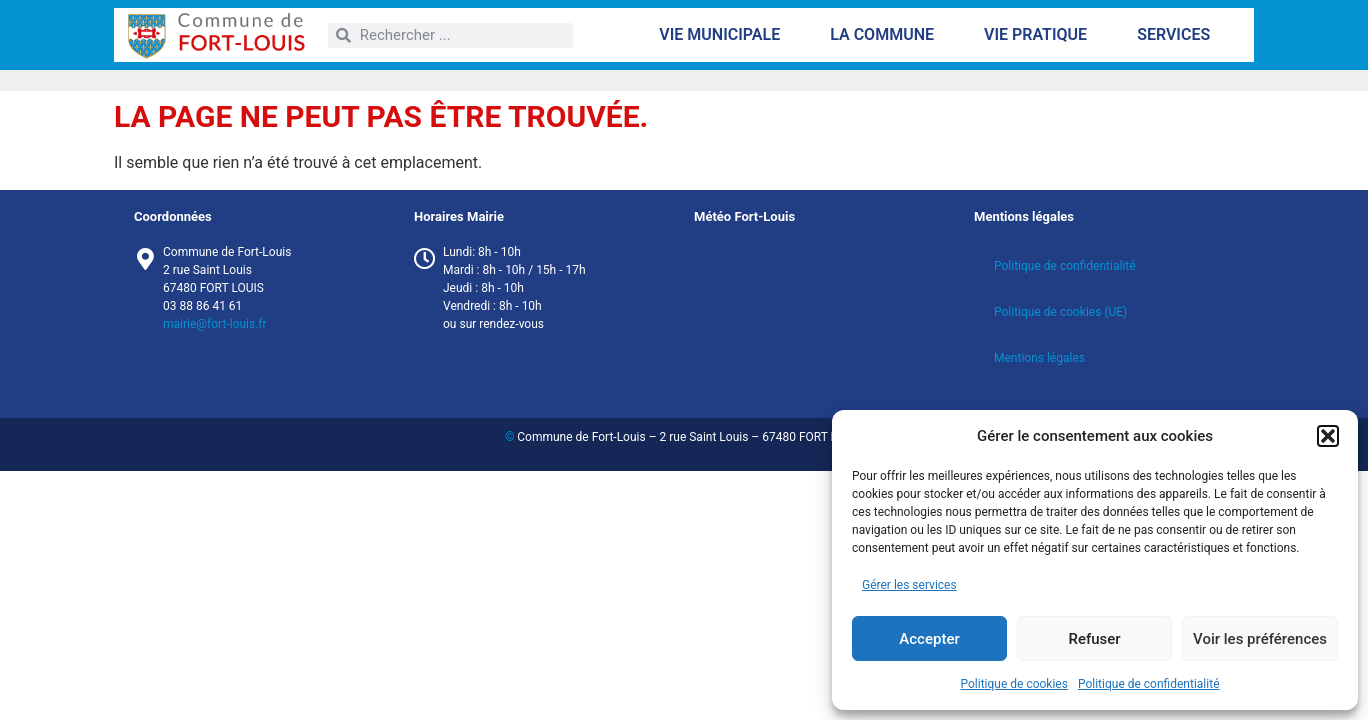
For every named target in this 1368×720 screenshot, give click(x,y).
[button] (1328, 436)
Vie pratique (1040, 35)
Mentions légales (1039, 358)
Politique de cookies (1014, 684)
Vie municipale (724, 35)
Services (1178, 35)
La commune (887, 35)
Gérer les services (909, 585)
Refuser (1094, 639)
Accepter (929, 639)
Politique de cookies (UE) (1060, 312)
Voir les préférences (1260, 639)
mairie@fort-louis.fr (215, 324)
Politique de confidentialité (1149, 684)
